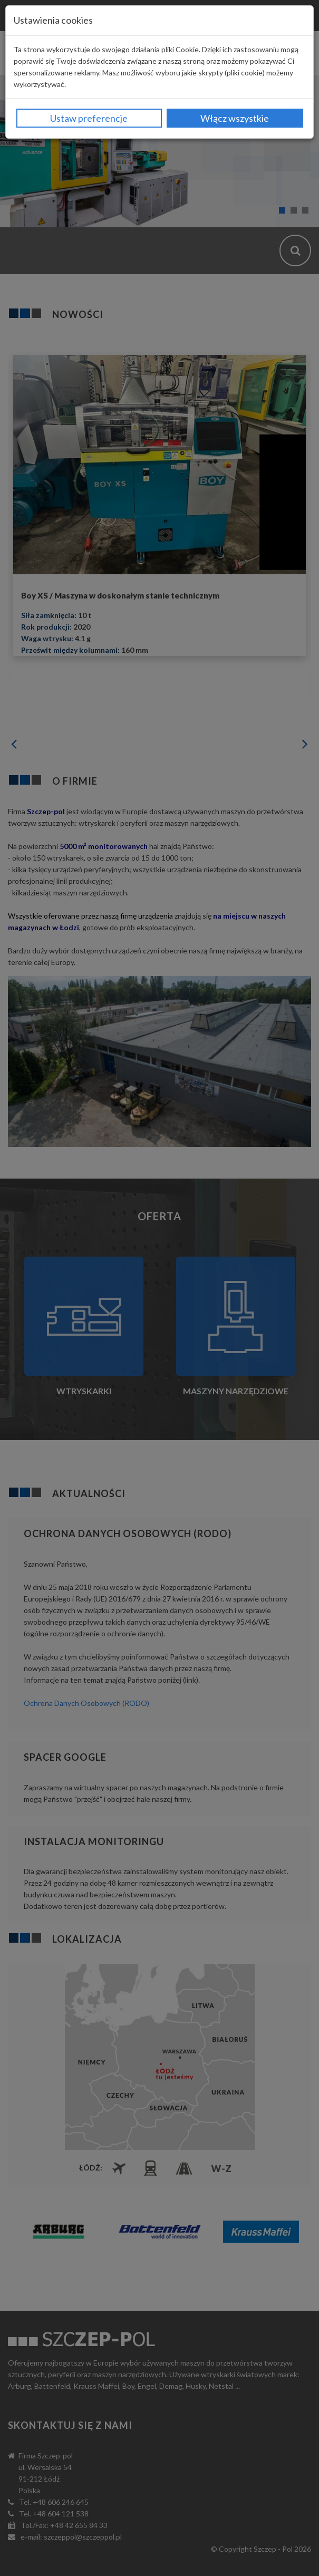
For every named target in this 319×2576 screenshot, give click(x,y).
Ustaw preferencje (89, 118)
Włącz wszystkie (234, 118)
